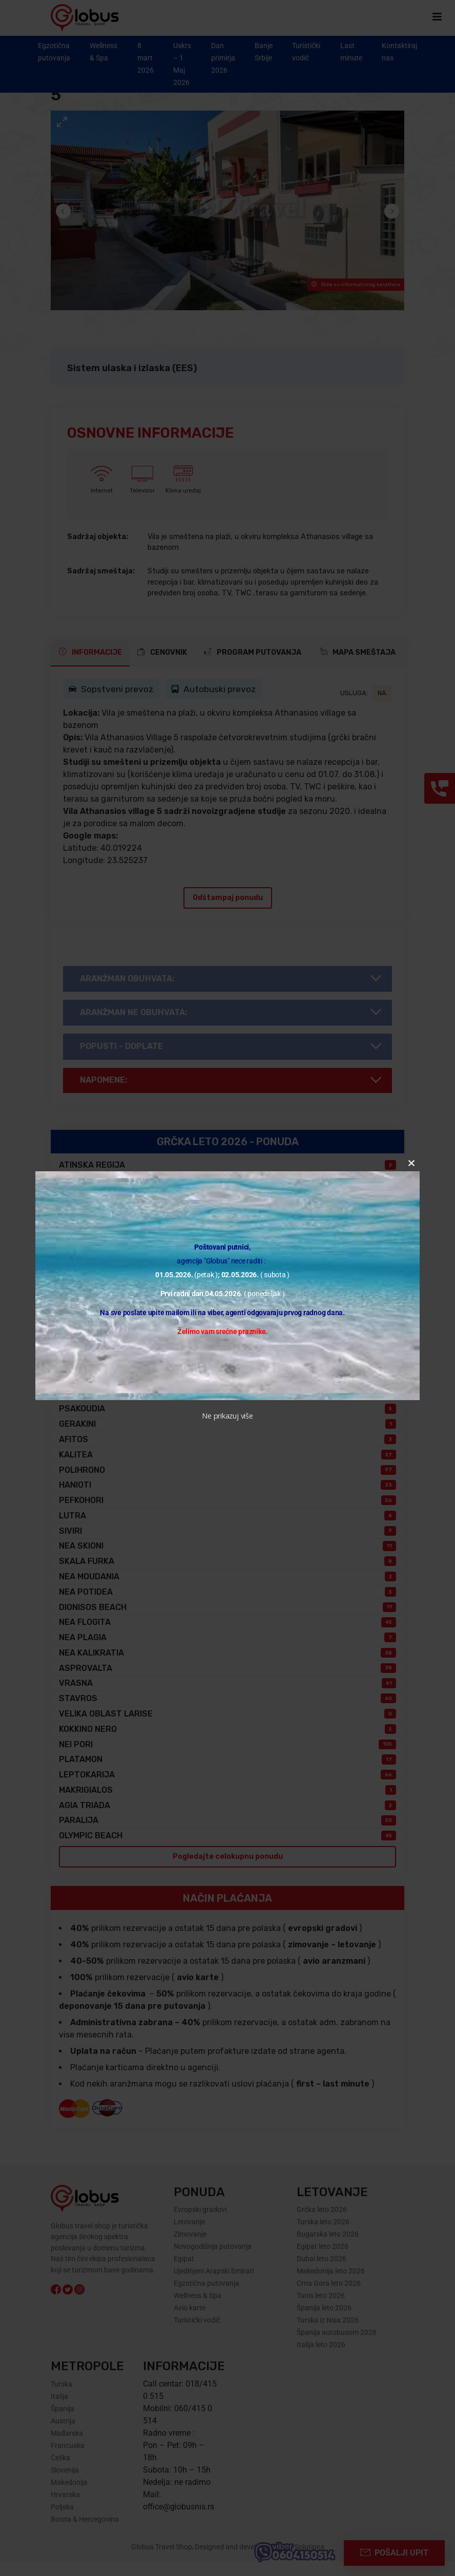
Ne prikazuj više (227, 1416)
